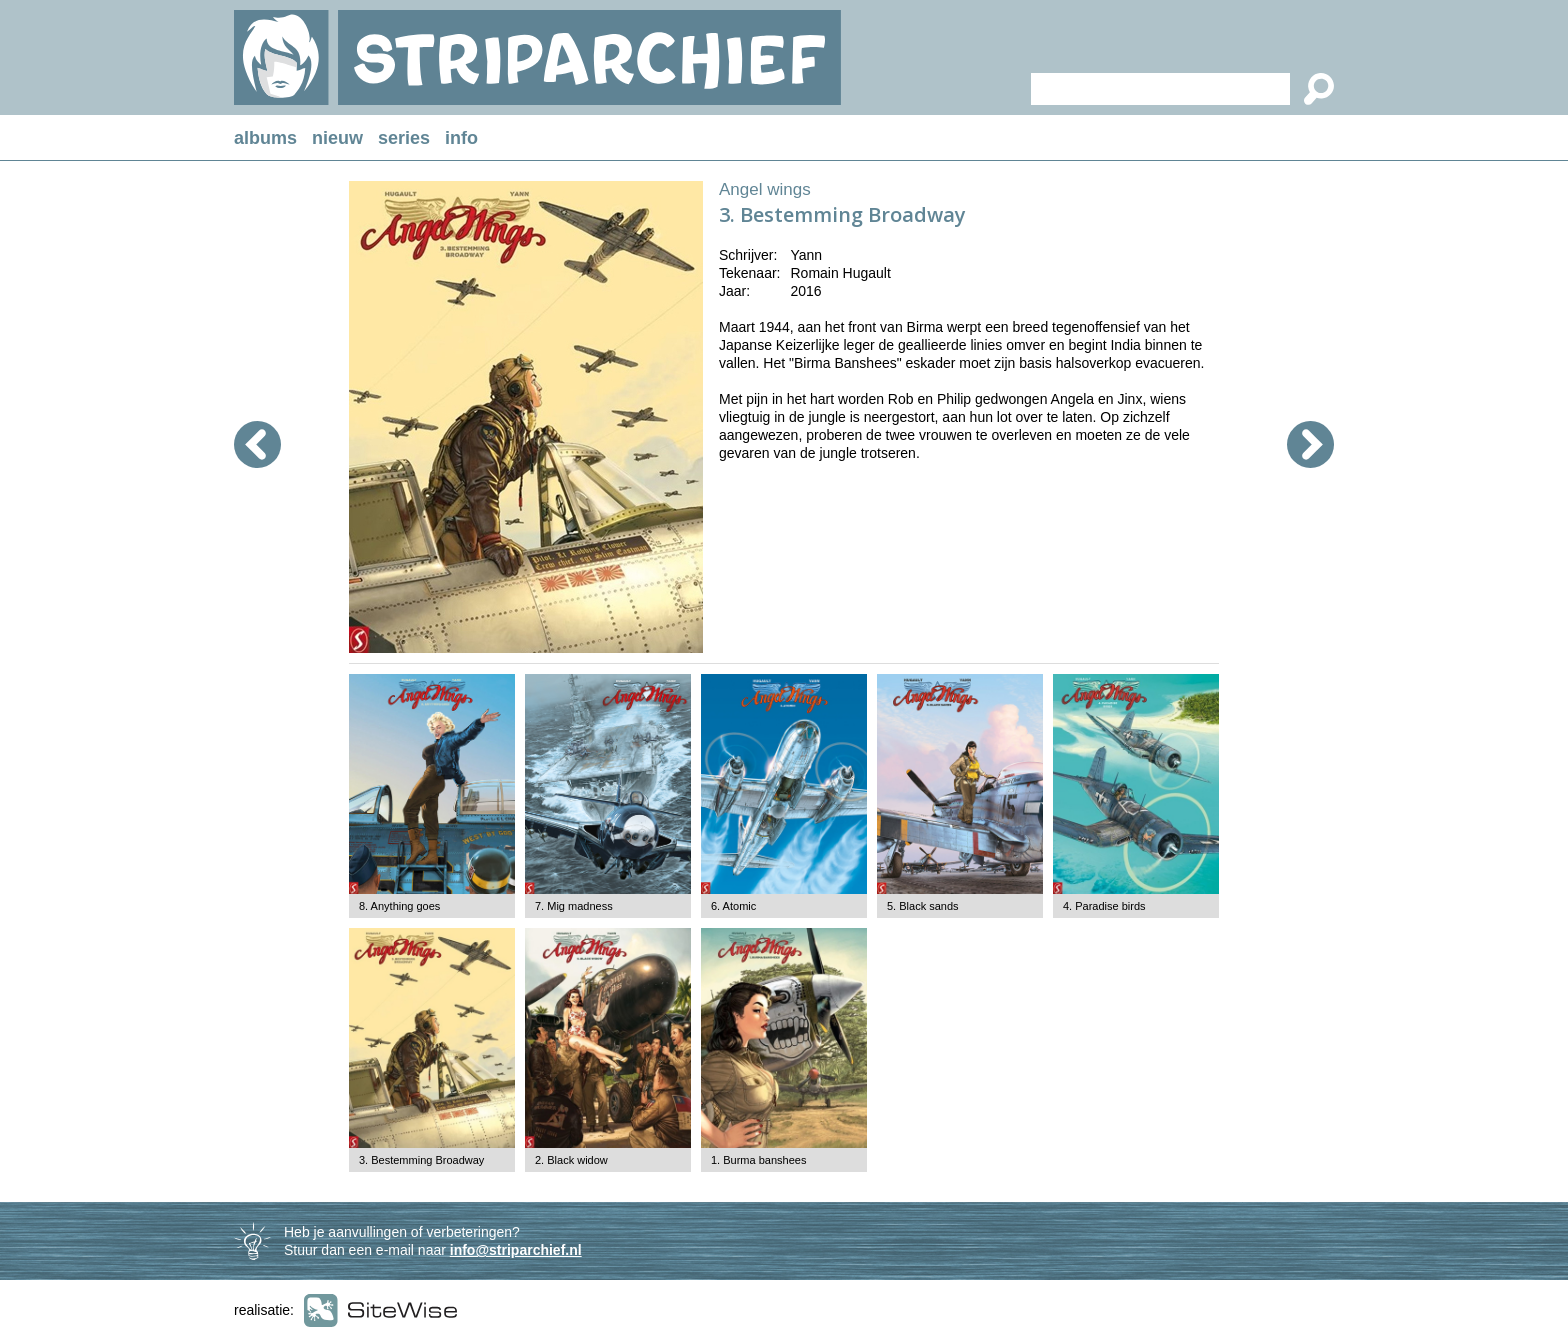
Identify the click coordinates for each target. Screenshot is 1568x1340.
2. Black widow (571, 1160)
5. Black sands (923, 906)
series (404, 138)
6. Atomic (733, 906)
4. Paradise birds (1104, 906)
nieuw (337, 138)
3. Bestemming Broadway (421, 1160)
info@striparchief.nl (516, 1250)
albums (265, 138)
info (461, 138)
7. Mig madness (574, 906)
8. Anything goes (399, 906)
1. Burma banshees (758, 1160)
